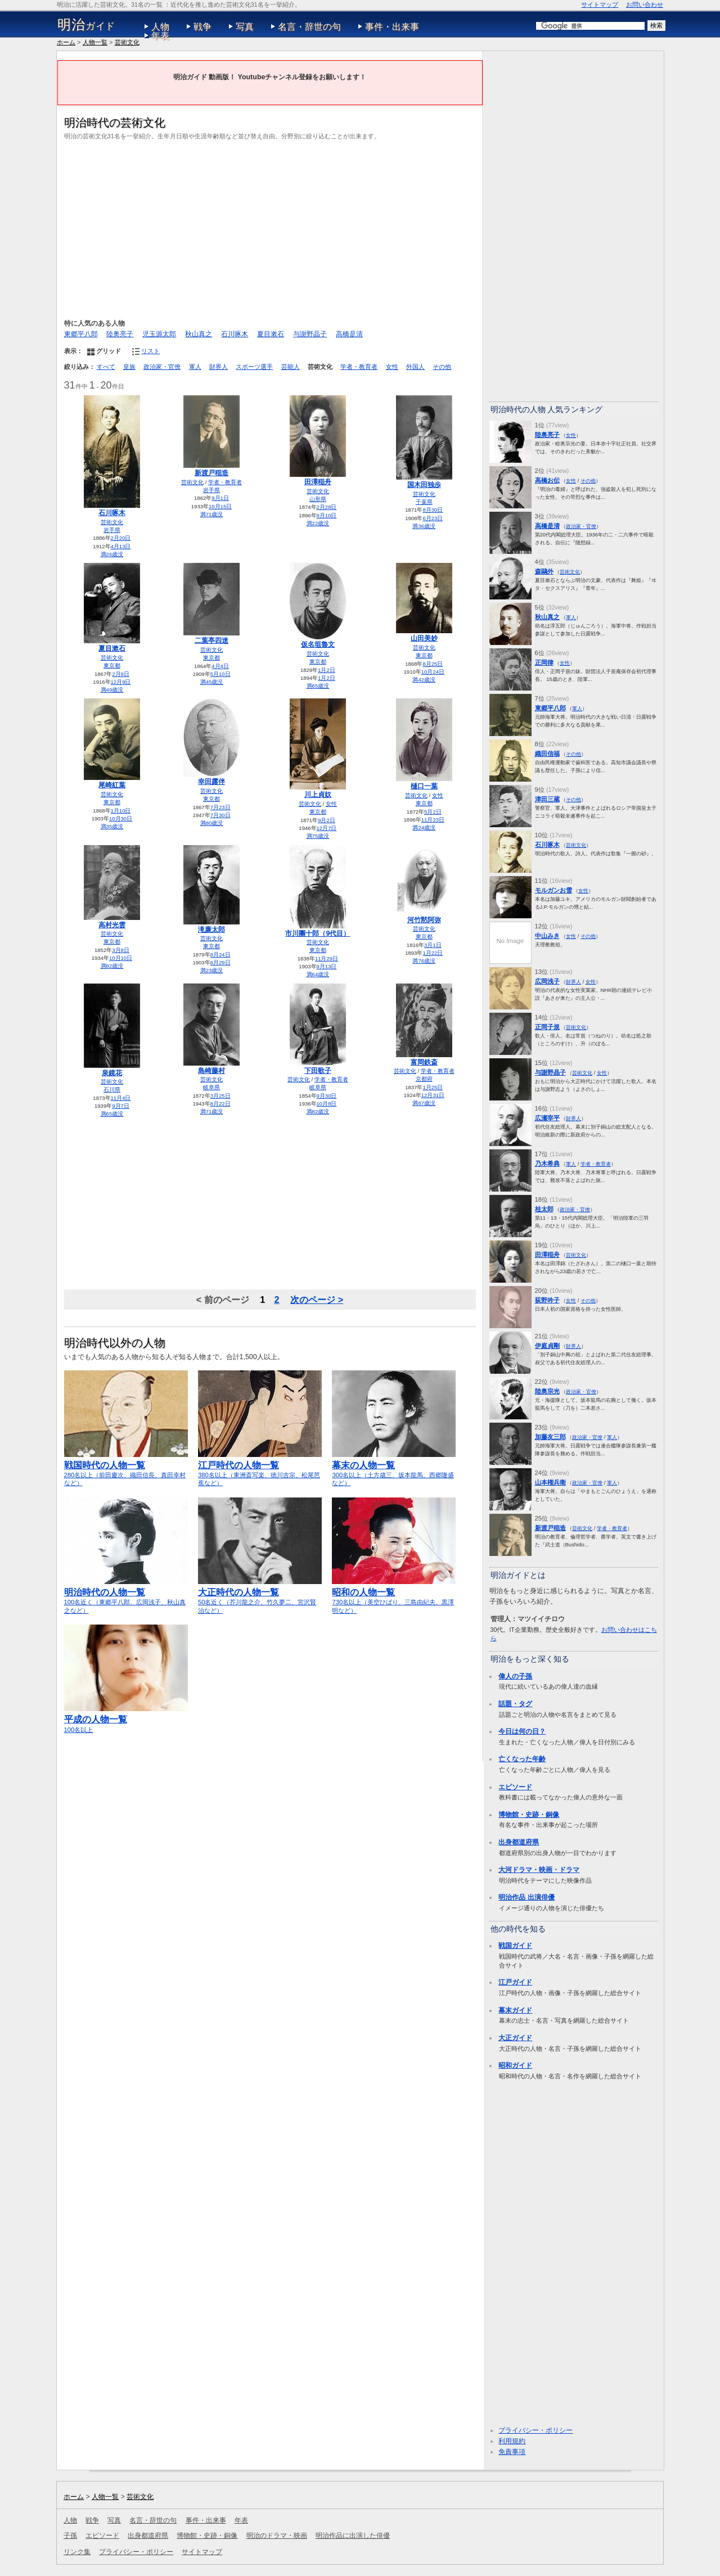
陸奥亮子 (119, 334)
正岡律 (544, 662)
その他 (442, 366)
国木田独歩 (424, 485)
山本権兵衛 (550, 1482)
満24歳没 (423, 827)
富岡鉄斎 (424, 1062)
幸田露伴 (211, 782)
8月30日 (432, 510)
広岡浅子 (547, 981)
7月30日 (220, 815)
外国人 (415, 366)
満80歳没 (211, 823)
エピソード (515, 1787)
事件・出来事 (392, 26)
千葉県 (424, 502)
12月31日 (432, 1095)
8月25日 (432, 664)
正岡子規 (547, 1026)
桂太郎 (544, 1209)
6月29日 (220, 962)
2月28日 (327, 507)
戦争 (203, 26)
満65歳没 (318, 686)
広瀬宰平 (547, 1118)
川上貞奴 (317, 794)
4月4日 (220, 666)
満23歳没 (211, 970)
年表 (160, 35)
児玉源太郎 (159, 334)
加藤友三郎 (550, 1436)
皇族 (129, 366)
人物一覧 (95, 42)
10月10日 (120, 958)
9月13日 (327, 966)
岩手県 (112, 530)
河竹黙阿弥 (424, 920)
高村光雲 (111, 925)
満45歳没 (211, 682)
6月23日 (432, 518)
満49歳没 (112, 690)
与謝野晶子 (310, 334)
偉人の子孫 (515, 1676)
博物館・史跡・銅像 (528, 1815)
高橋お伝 (547, 480)
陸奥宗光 (547, 1391)
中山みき (547, 935)
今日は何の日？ (522, 1731)
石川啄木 (234, 334)
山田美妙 (424, 638)
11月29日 (326, 958)
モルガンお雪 (553, 890)
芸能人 (290, 366)
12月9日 (121, 682)
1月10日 (121, 810)
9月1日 (220, 498)
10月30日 (120, 818)
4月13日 (121, 546)
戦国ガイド (515, 1946)
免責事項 (511, 2452)
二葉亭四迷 (211, 640)
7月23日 (220, 807)
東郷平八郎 (81, 334)
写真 (245, 26)
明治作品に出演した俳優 (353, 2535)
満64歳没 (318, 974)
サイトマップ (599, 4)
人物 (160, 26)
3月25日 (220, 1096)
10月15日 (220, 506)
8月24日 (220, 954)
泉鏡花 (112, 1073)
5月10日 (220, 674)
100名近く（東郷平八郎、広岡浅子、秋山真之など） (126, 1596)
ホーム (66, 42)
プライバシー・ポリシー (535, 2430)
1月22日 (432, 953)
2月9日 (120, 674)
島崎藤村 (211, 1071)
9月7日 (120, 1106)
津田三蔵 (547, 799)
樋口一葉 (424, 786)
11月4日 (121, 1098)
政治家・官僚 (162, 366)
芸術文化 (127, 42)
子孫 (70, 2535)
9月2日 (326, 820)
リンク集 (77, 2552)
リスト (150, 351)
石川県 (112, 1089)
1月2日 (326, 670)
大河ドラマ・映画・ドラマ (538, 1870)
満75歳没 (318, 836)
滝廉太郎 (211, 929)
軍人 (195, 366)
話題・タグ (515, 1704)
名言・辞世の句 (309, 26)
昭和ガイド (515, 2065)
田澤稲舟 (317, 482)
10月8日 (327, 1103)
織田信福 (547, 753)
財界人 (218, 366)
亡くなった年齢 (522, 1759)
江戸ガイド (515, 1982)
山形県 (317, 499)
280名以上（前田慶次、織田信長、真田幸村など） (126, 1469)
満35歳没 (112, 826)
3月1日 (433, 945)
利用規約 (511, 2441)
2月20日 (121, 538)
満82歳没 (112, 966)
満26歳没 (112, 554)
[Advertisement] (270, 228)
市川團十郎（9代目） (317, 933)
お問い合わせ (644, 4)
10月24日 (432, 672)
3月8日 (120, 950)
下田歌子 (317, 1071)
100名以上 (126, 1719)
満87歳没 (423, 1103)
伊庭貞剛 (547, 1345)
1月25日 (432, 1087)
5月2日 (433, 812)
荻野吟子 (547, 1300)
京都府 (424, 1079)
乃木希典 (547, 1163)
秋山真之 (198, 334)
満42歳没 (423, 679)
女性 (392, 366)
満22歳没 (318, 523)
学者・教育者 (358, 366)
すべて (106, 366)
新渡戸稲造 (211, 473)
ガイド (86, 24)
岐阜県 (211, 1087)
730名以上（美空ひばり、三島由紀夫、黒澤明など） (394, 1596)
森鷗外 (544, 571)
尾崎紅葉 (111, 785)
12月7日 (327, 828)
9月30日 (327, 1096)
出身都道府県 (518, 1842)
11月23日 (432, 819)
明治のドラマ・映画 (276, 2535)
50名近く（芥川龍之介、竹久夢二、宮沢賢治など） (260, 1596)
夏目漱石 (270, 334)
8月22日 (220, 1103)
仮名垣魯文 (318, 644)
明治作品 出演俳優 (526, 1897)
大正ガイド (515, 2038)
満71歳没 (211, 514)
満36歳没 (423, 526)
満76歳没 (423, 961)
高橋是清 (349, 334)
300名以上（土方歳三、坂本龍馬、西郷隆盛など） (394, 1469)
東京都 (112, 665)
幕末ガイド (515, 2010)
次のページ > (316, 1299)
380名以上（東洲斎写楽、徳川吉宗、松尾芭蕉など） (260, 1469)
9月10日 (327, 515)
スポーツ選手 (254, 366)
